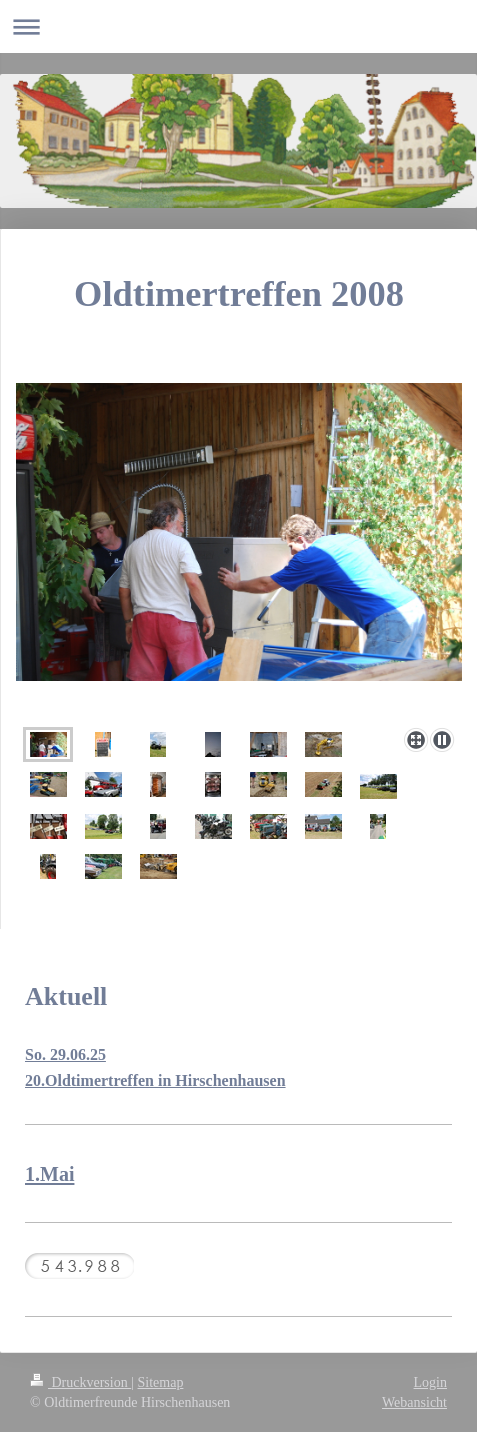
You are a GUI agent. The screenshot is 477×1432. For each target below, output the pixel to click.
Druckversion (80, 1382)
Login (430, 1382)
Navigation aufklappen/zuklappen (238, 26)
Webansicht (414, 1402)
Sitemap (161, 1382)
